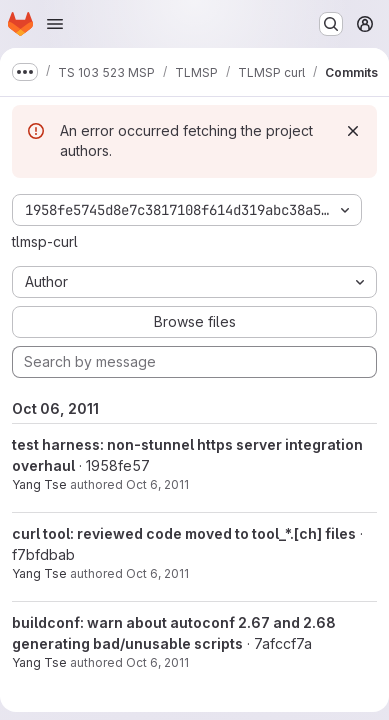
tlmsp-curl (45, 241)
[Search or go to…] (331, 24)
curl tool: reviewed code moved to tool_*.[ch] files (184, 533)
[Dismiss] (353, 131)
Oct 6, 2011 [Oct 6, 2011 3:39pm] (157, 573)
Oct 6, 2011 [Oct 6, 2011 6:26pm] (157, 484)
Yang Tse (39, 484)
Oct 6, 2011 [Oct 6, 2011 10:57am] (157, 662)
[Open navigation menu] (55, 24)
